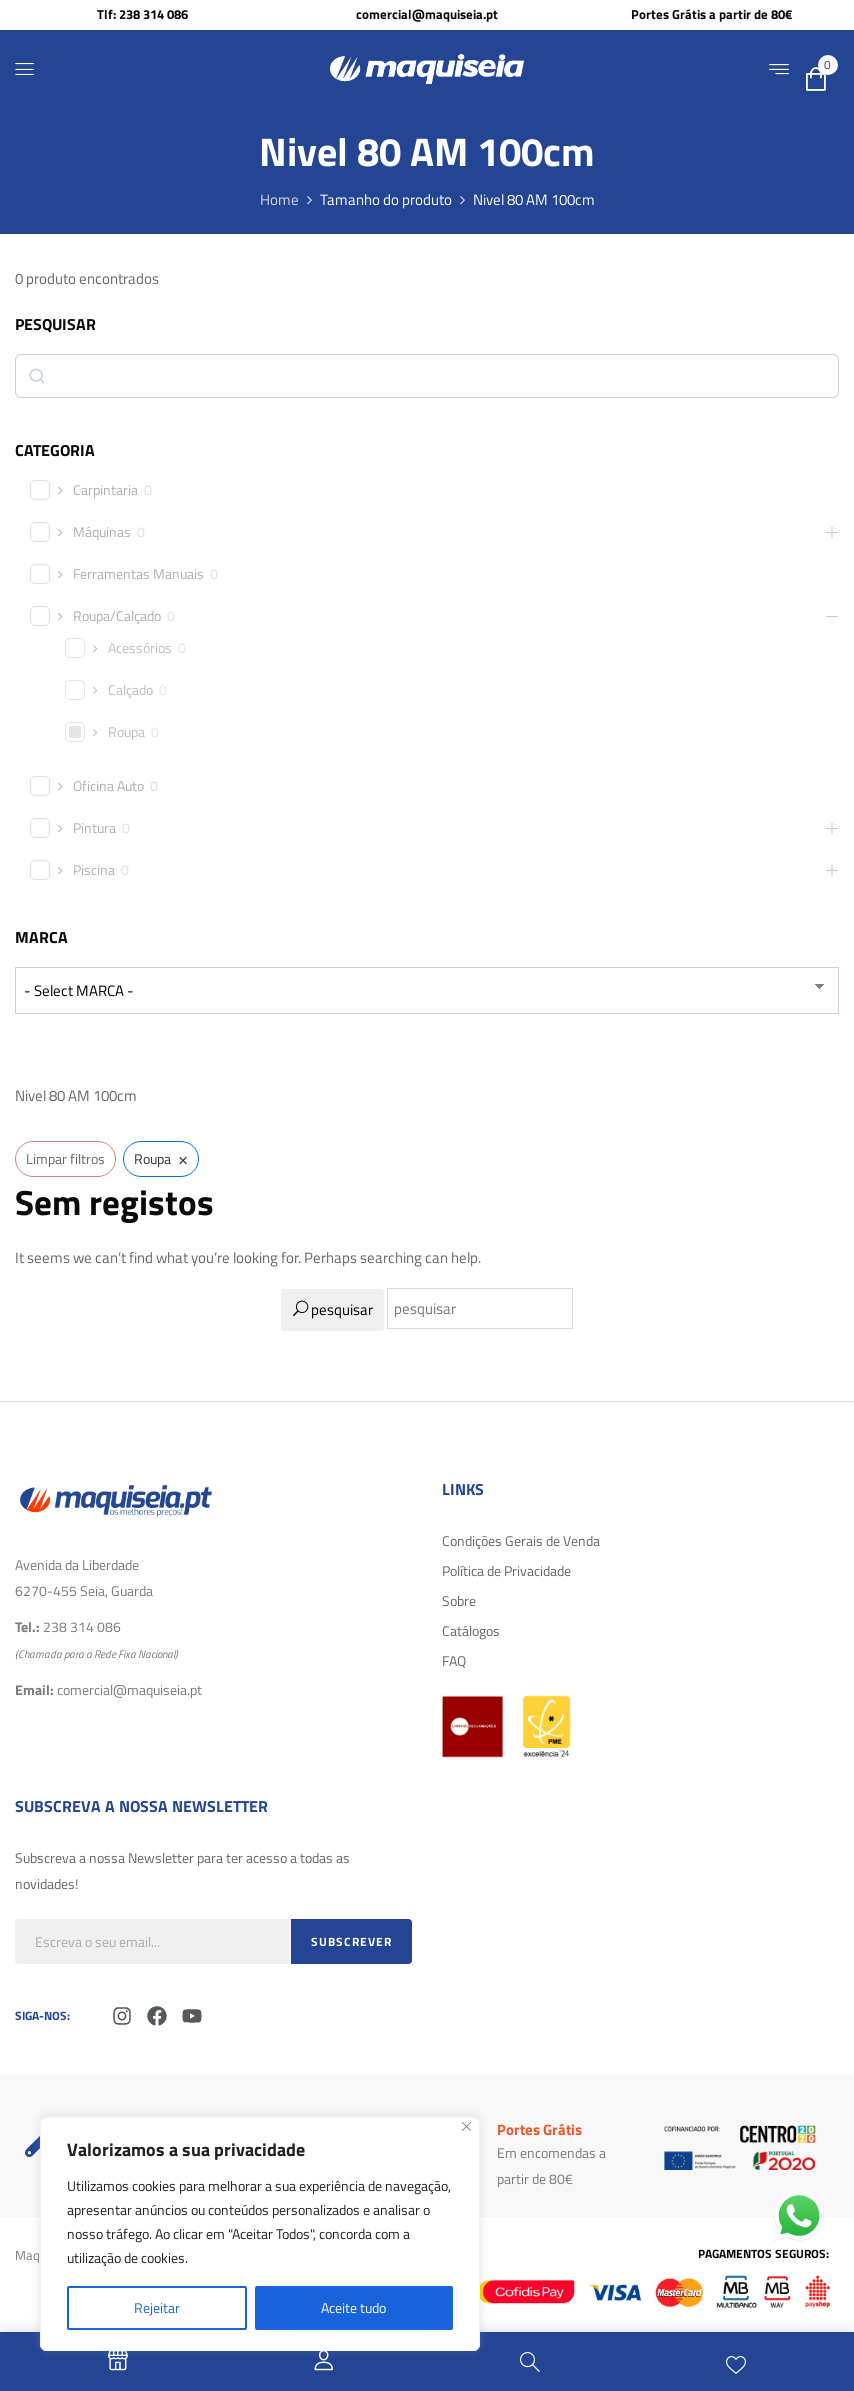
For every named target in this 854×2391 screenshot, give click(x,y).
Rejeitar (157, 2307)
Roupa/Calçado (117, 616)
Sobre (459, 1600)
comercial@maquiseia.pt (427, 14)
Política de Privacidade (506, 1570)
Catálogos (471, 1630)
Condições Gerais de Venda (521, 1540)
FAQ (454, 1660)
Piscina (94, 870)
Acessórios (140, 648)
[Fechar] (466, 2126)
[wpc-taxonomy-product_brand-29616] (427, 990)
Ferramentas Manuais (138, 574)
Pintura (94, 828)
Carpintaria (105, 490)
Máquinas (102, 532)
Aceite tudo (353, 2307)
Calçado (130, 690)
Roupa (126, 732)
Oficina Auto (108, 786)
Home (279, 199)
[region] (260, 2234)
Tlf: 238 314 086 (142, 14)
